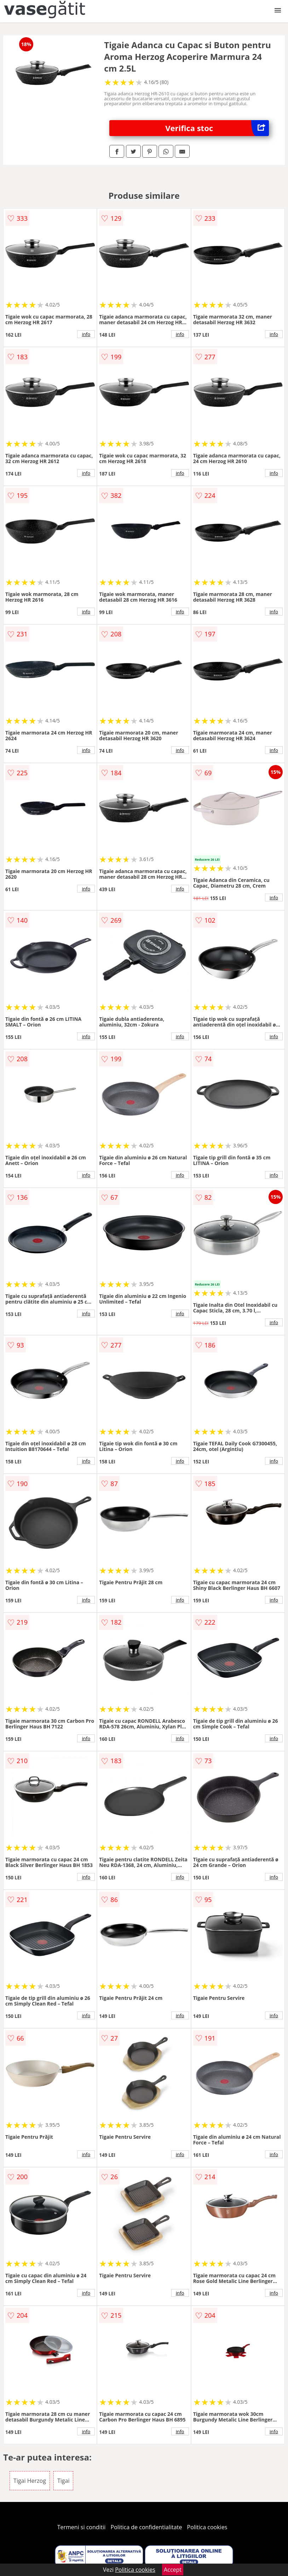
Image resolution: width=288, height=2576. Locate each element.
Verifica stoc (217, 128)
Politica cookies (207, 2527)
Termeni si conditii (81, 2527)
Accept (173, 2570)
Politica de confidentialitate (146, 2527)
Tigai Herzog (29, 2481)
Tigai (63, 2481)
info (86, 334)
